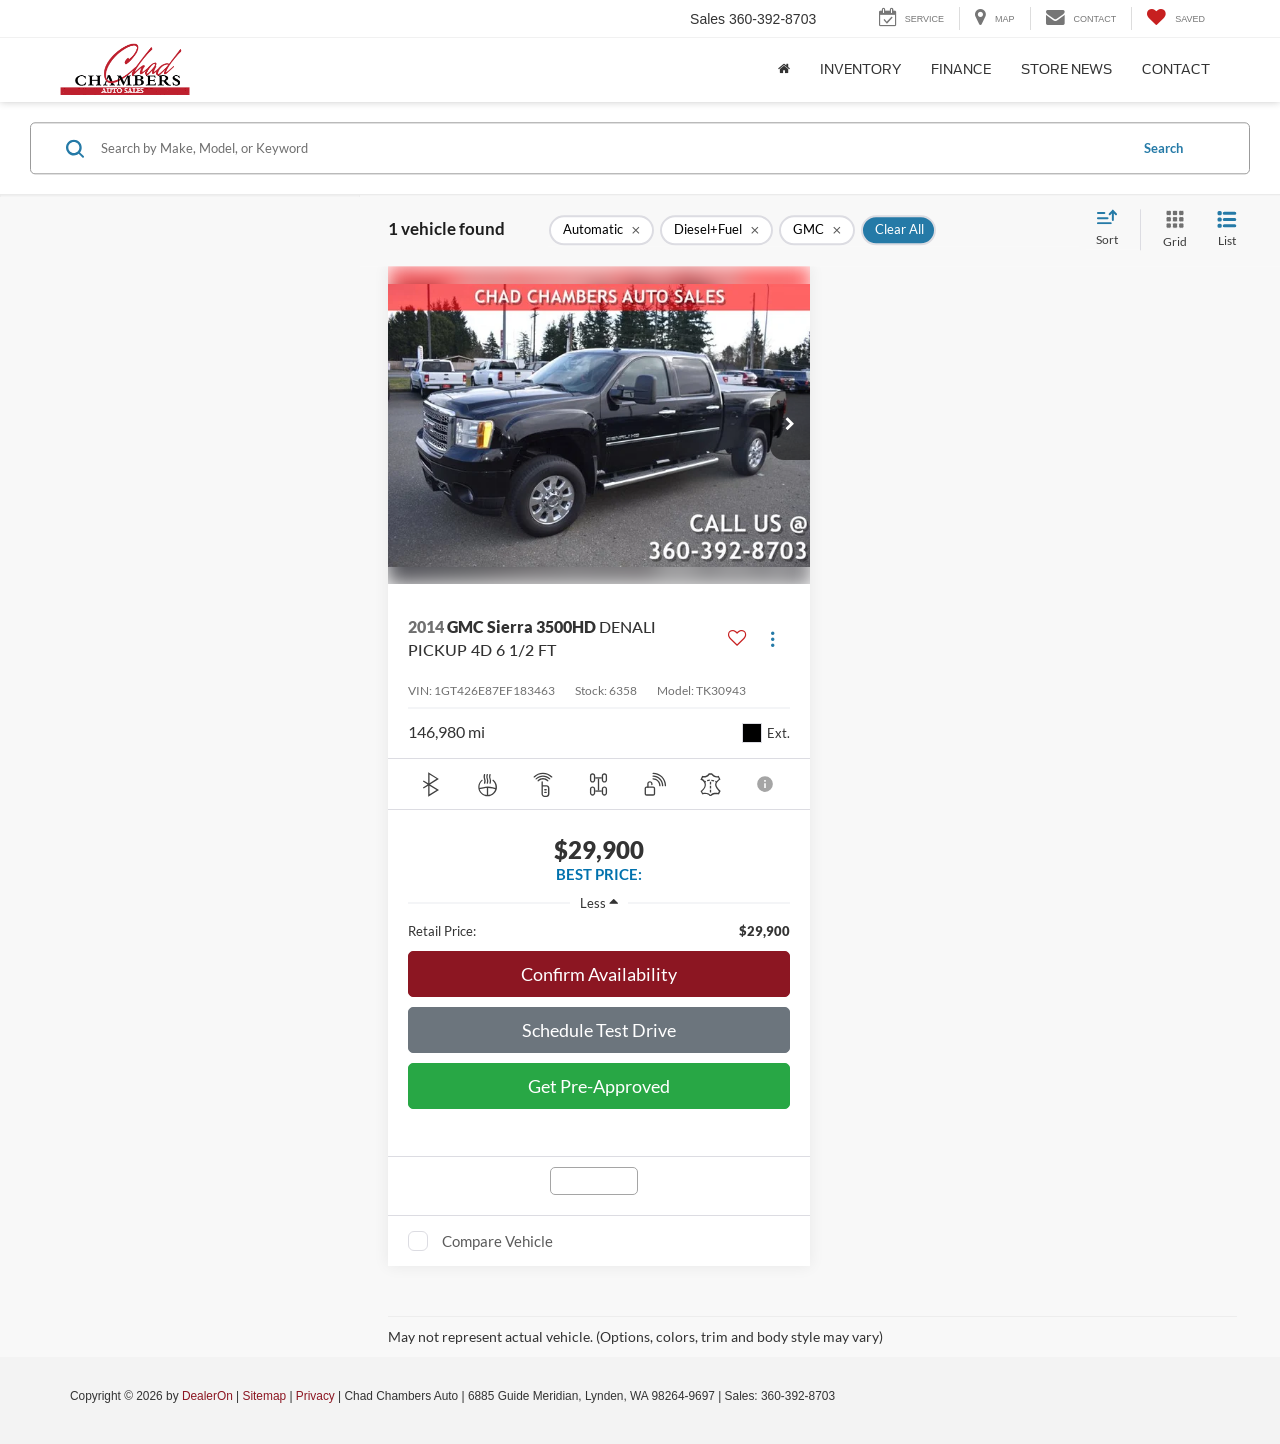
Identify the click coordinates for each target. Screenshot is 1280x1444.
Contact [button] (1176, 69)
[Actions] (772, 638)
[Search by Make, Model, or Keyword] (611, 148)
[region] (599, 931)
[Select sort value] (1113, 229)
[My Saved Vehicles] (1175, 18)
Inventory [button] (860, 69)
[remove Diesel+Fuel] (716, 230)
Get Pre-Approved (599, 1086)
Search (1163, 148)
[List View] (1227, 229)
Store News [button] (1066, 69)
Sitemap (264, 1396)
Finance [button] (961, 69)
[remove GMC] (817, 230)
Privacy (315, 1396)
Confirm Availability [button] (599, 974)
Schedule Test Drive (599, 1030)
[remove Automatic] (601, 230)
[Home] (784, 70)
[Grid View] (1171, 229)
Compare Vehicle (497, 1241)
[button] (790, 425)
